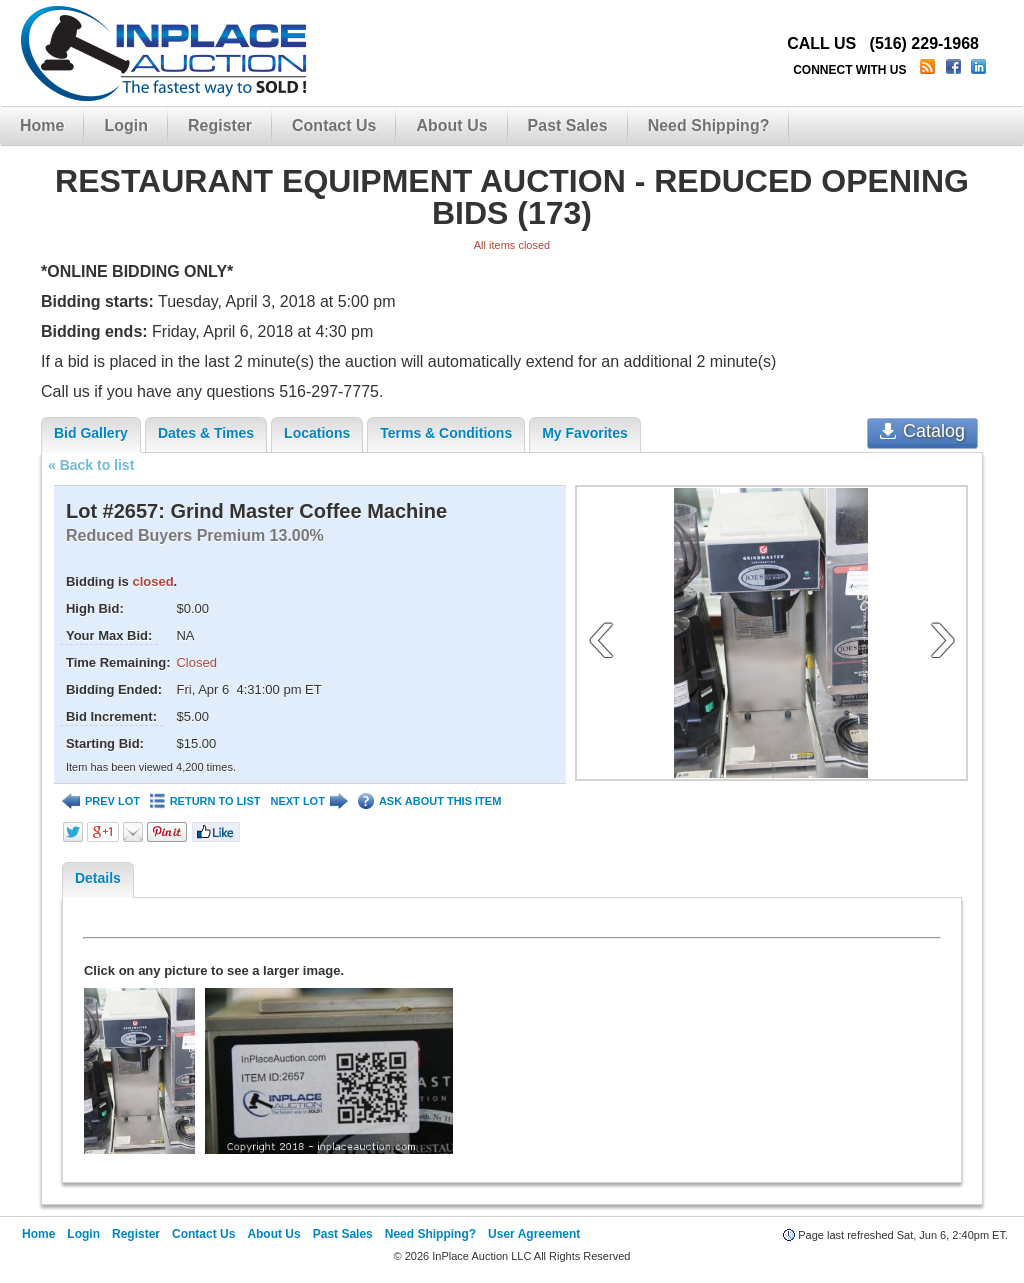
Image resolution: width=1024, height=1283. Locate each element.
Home (42, 125)
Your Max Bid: (109, 635)
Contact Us (334, 125)
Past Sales (568, 125)
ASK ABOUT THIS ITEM (429, 801)
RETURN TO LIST (205, 801)
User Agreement (534, 1234)
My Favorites (585, 433)
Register (220, 125)
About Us (451, 125)
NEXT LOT (308, 801)
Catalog (922, 431)
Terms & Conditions (446, 433)
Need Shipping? (709, 125)
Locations (317, 433)
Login (126, 125)
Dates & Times (206, 433)
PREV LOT (101, 801)
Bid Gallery (91, 433)
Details (98, 878)
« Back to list (91, 465)
